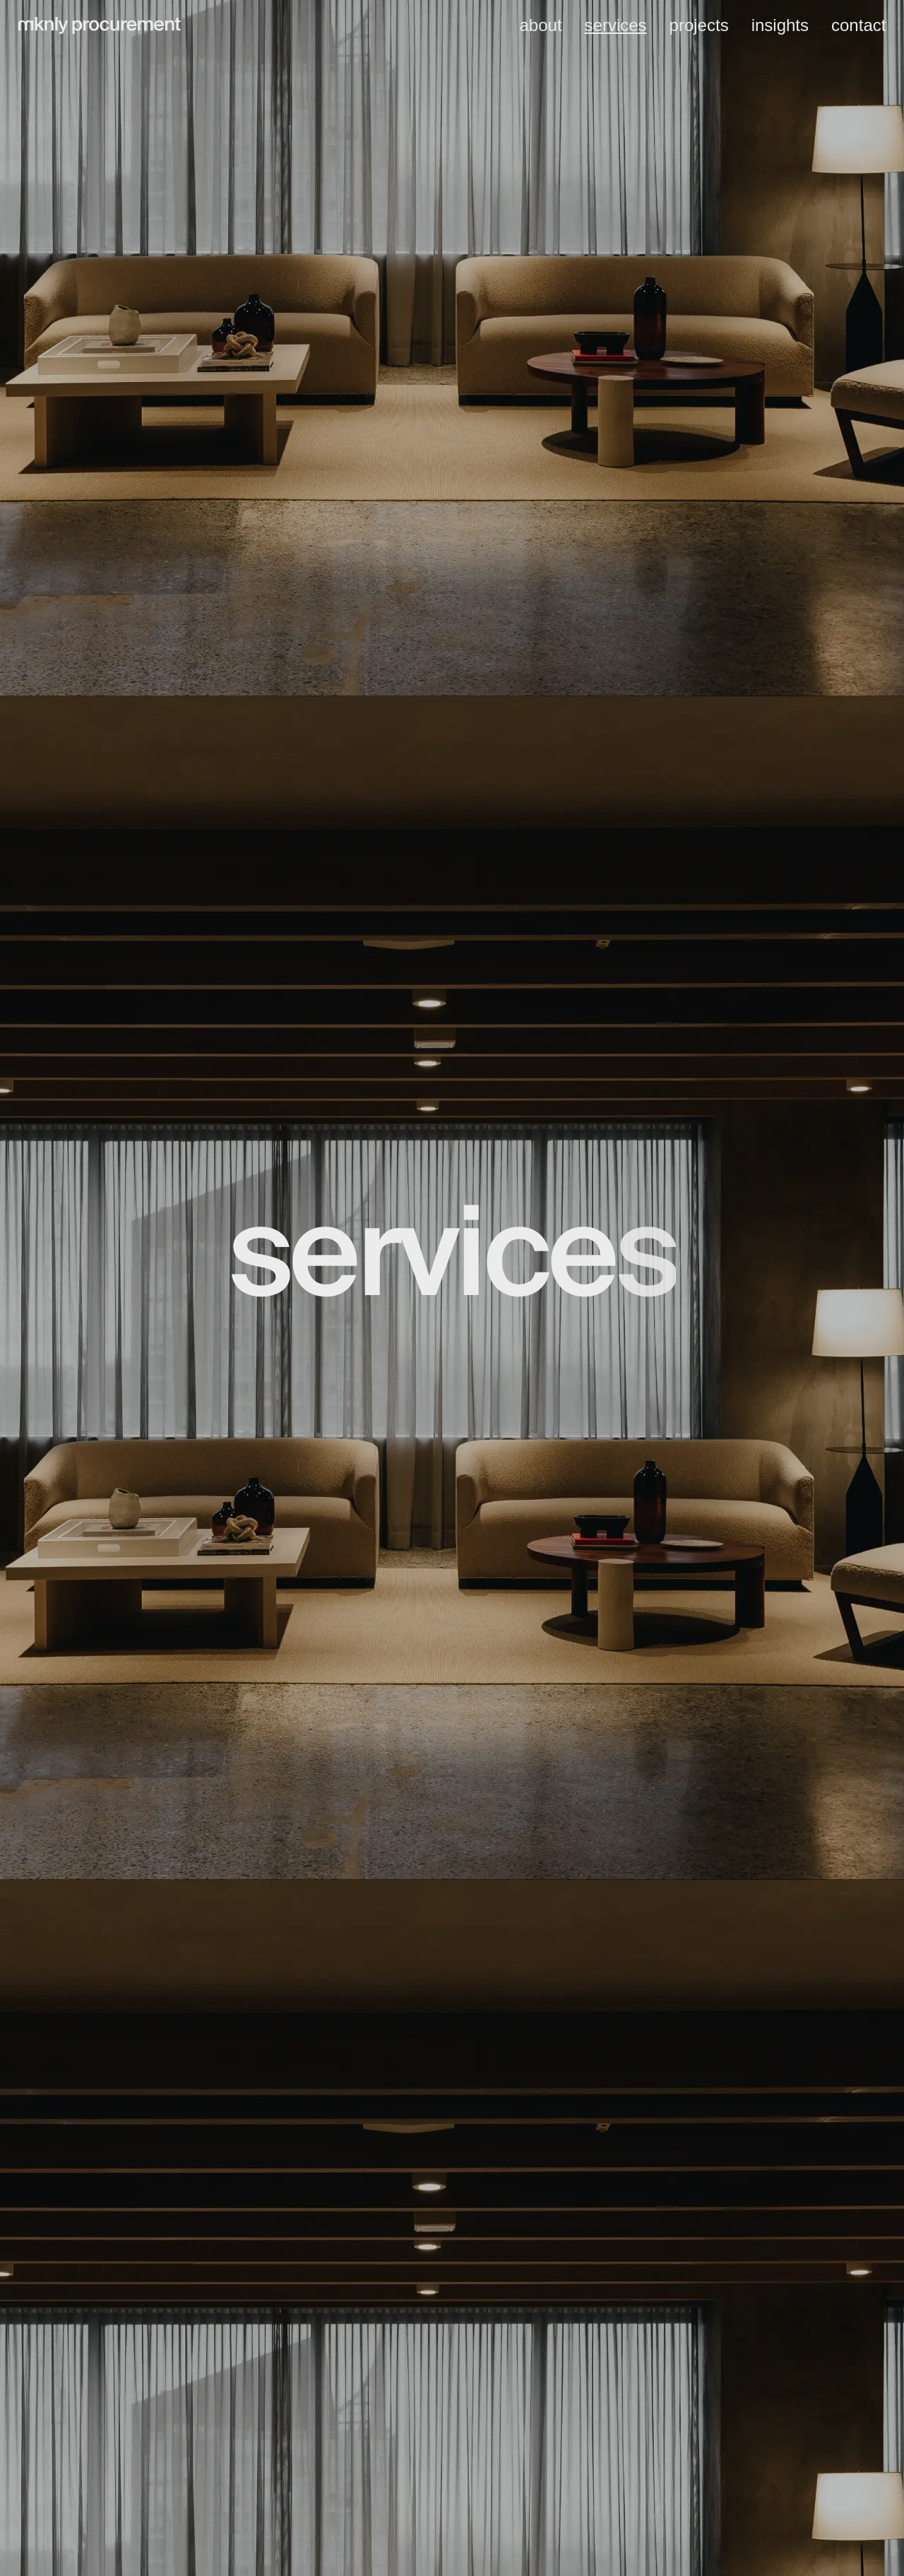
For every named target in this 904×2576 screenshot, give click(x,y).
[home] (99, 26)
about (541, 25)
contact (858, 25)
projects (699, 25)
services (616, 25)
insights (780, 25)
